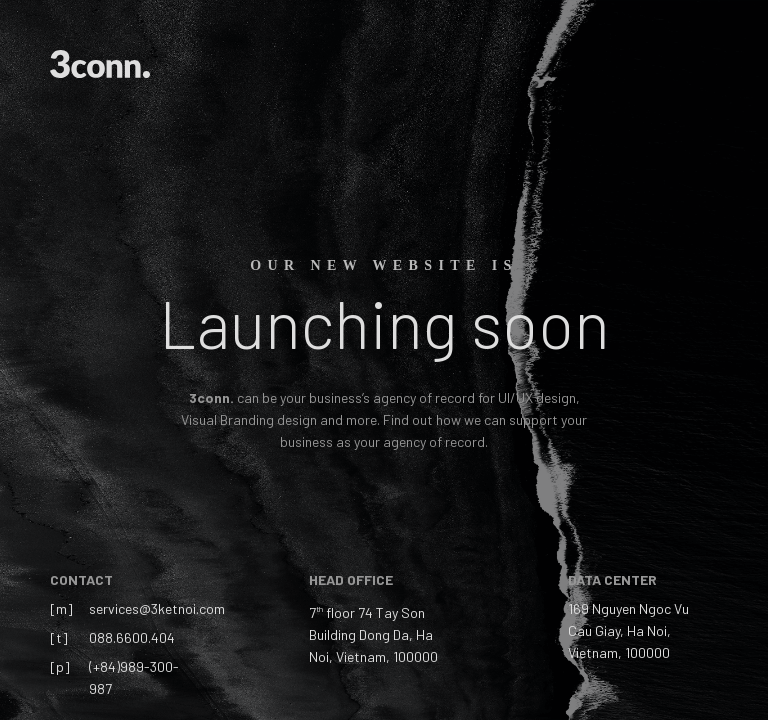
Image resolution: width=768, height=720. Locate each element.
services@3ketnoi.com (157, 608)
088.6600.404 (132, 637)
